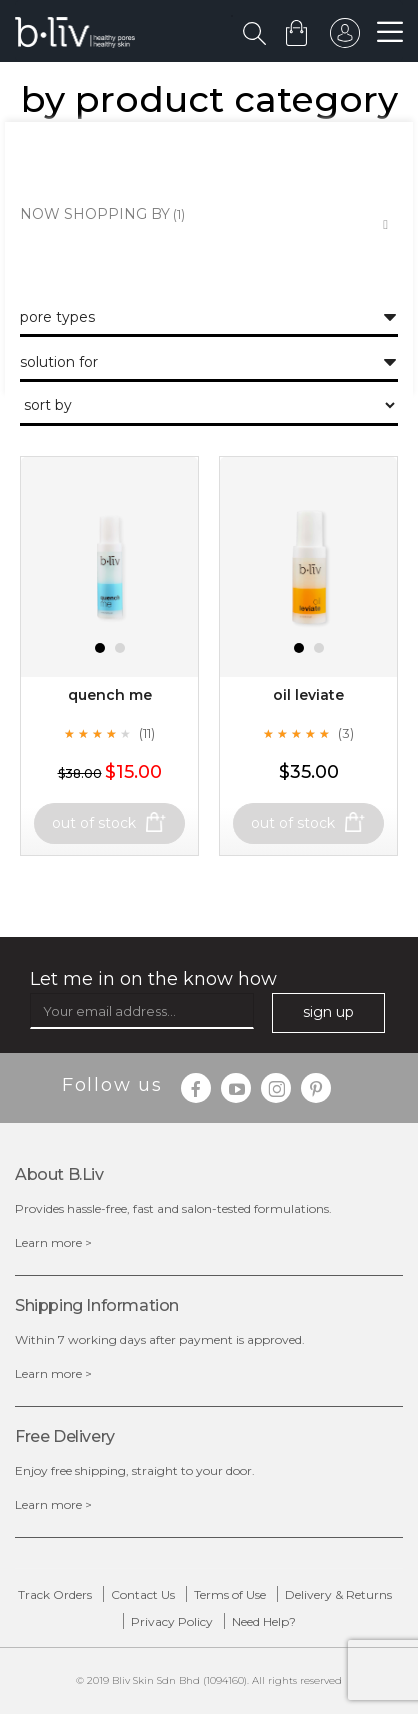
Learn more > (53, 1242)
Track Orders (55, 1594)
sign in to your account (345, 38)
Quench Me (110, 695)
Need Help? (264, 1621)
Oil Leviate (308, 695)
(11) (147, 733)
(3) (346, 733)
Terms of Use (230, 1594)
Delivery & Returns (338, 1594)
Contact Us (143, 1594)
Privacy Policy (172, 1621)
